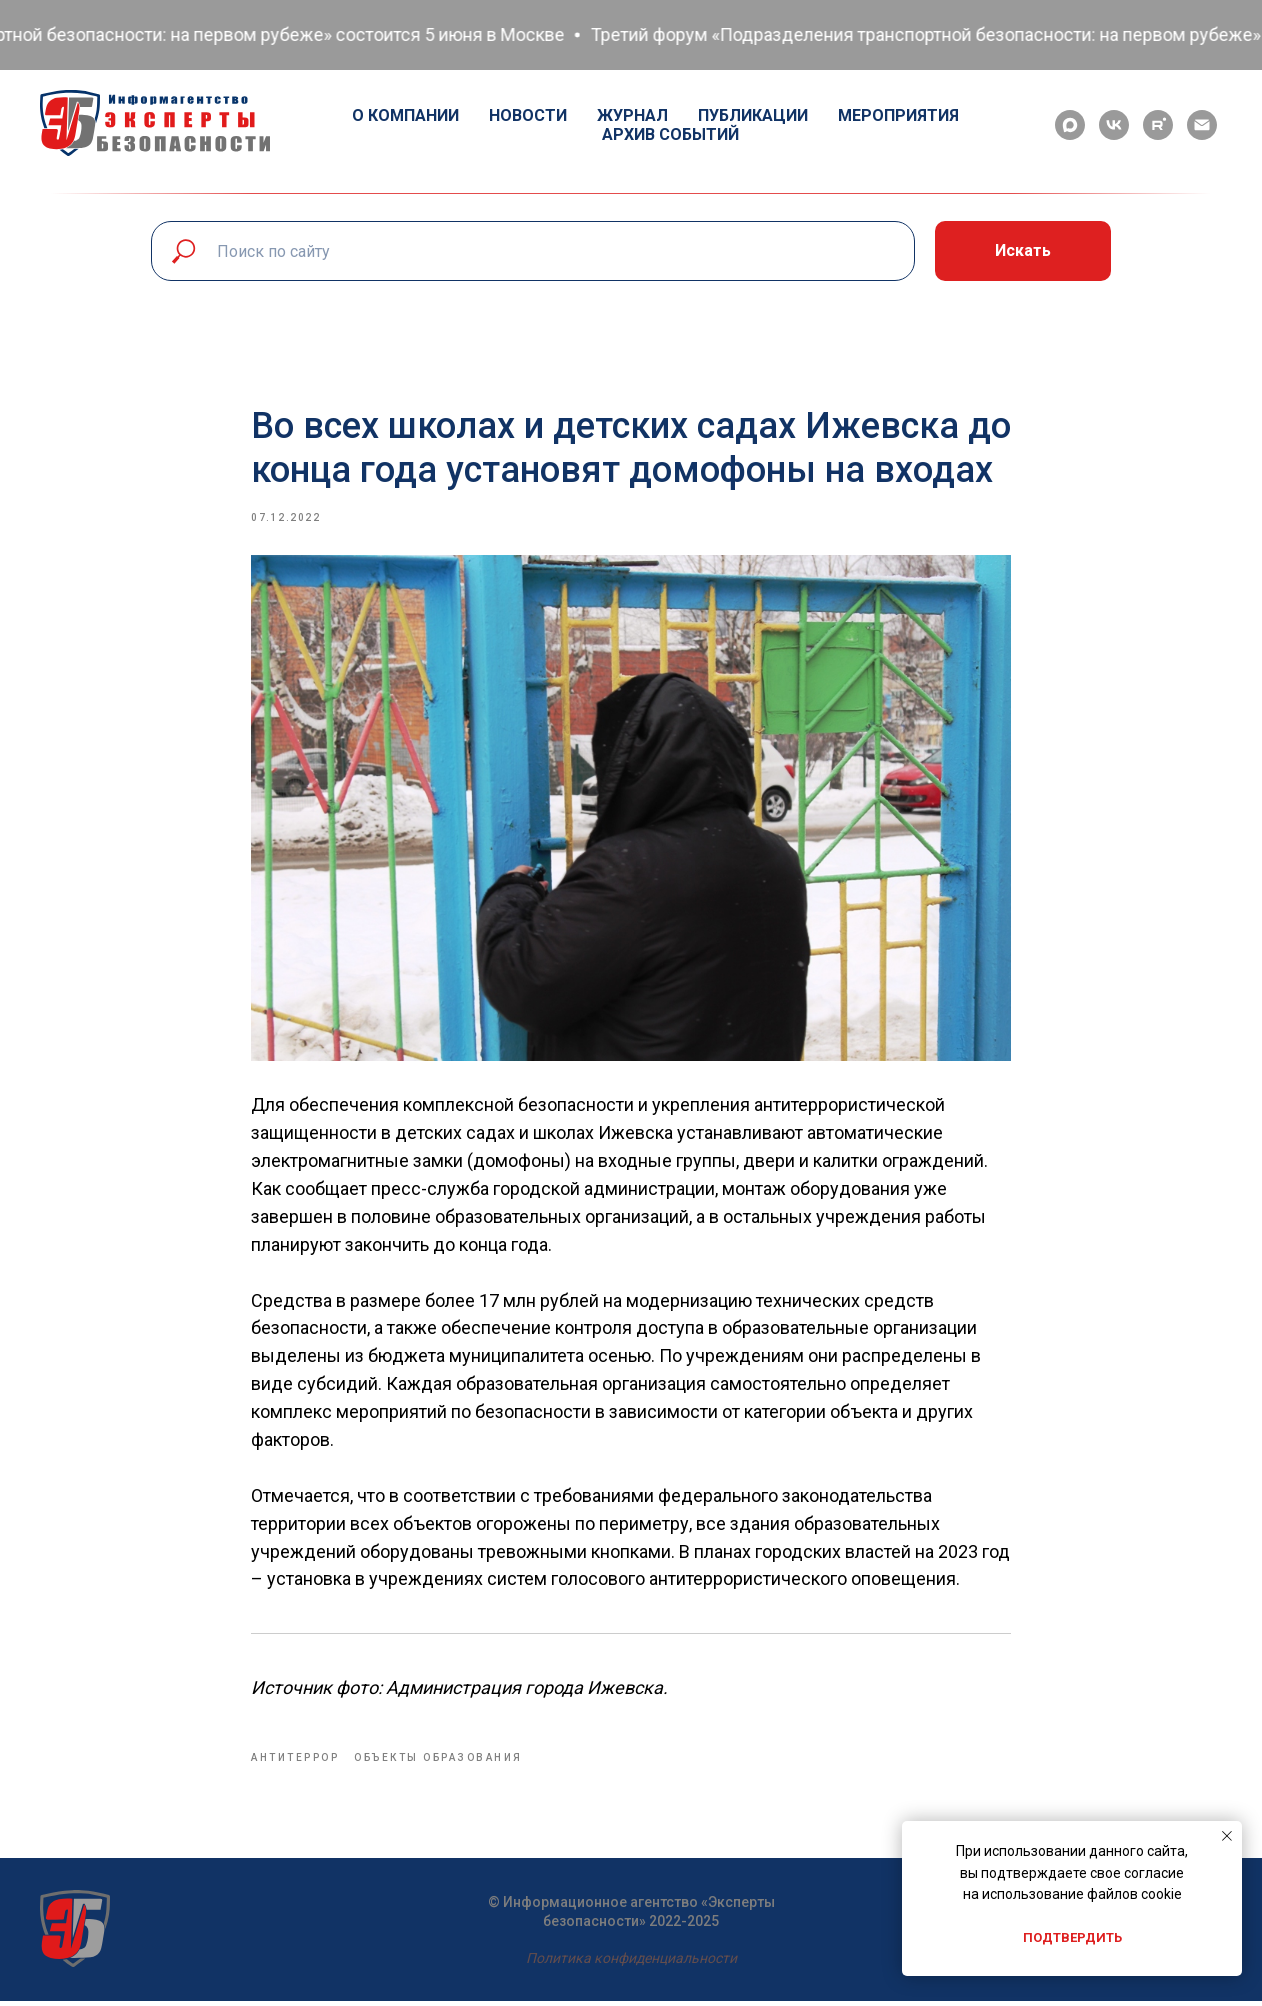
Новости (528, 115)
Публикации (753, 115)
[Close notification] (1227, 1836)
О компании (405, 115)
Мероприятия (898, 115)
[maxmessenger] (1070, 125)
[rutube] (1158, 125)
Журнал (632, 115)
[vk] (1114, 125)
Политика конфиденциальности (631, 1963)
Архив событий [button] (670, 134)
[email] (1202, 125)
